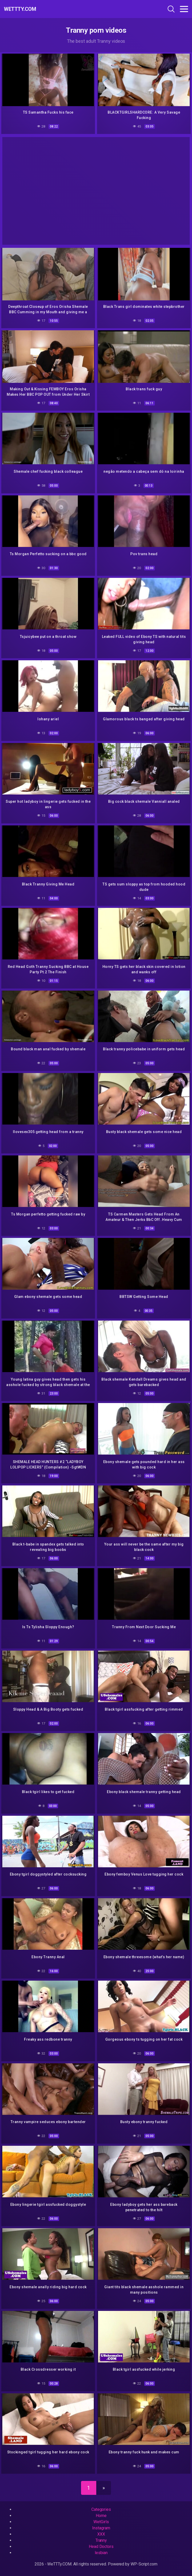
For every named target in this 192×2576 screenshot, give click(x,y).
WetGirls (101, 2521)
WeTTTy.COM (20, 9)
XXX (101, 2534)
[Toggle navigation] (184, 9)
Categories (101, 2509)
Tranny (101, 2540)
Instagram (101, 2528)
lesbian (101, 2552)
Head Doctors (101, 2546)
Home (101, 2515)
